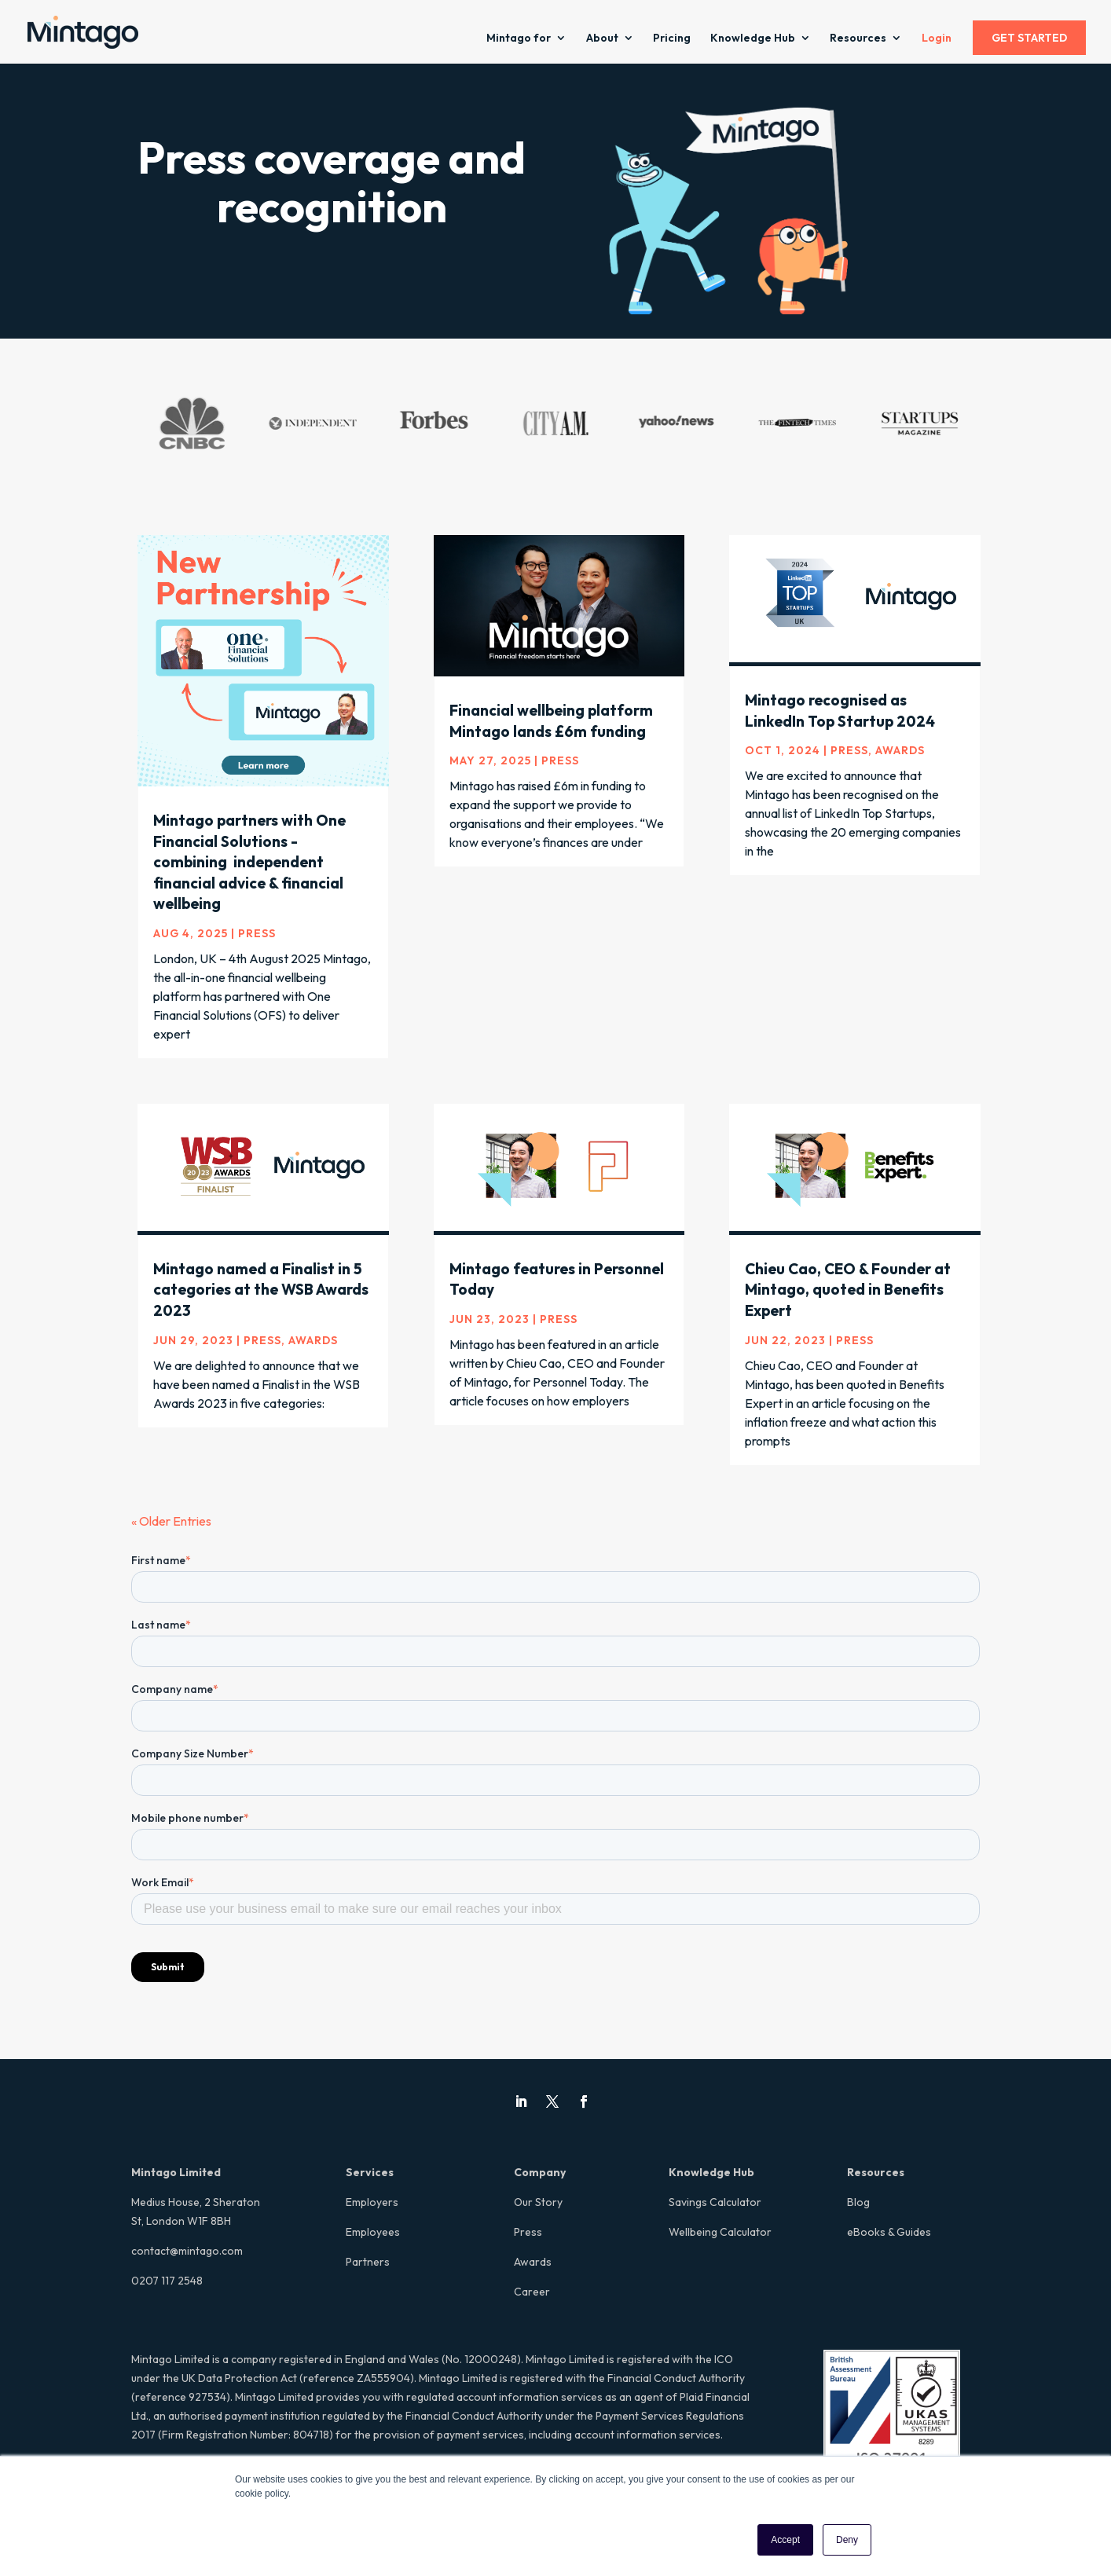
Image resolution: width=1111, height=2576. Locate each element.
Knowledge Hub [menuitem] (752, 38)
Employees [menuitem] (373, 2232)
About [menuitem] (602, 38)
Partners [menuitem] (368, 2262)
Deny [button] (847, 2539)
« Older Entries (171, 1521)
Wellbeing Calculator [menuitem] (720, 2232)
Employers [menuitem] (372, 2202)
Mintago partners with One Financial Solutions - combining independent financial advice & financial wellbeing (249, 862)
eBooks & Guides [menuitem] (889, 2232)
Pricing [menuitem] (672, 38)
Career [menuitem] (532, 2292)
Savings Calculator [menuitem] (715, 2202)
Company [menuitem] (540, 2172)
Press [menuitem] (528, 2232)
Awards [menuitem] (533, 2262)
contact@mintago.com (187, 2251)
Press (257, 933)
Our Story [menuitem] (538, 2202)
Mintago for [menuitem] (518, 38)
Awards (900, 750)
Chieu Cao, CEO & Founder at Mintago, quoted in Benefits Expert (848, 1289)
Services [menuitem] (370, 2172)
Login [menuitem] (937, 38)
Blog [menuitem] (858, 2202)
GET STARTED (1029, 38)
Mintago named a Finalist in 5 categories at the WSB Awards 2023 (260, 1289)
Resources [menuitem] (858, 38)
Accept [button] (785, 2539)
